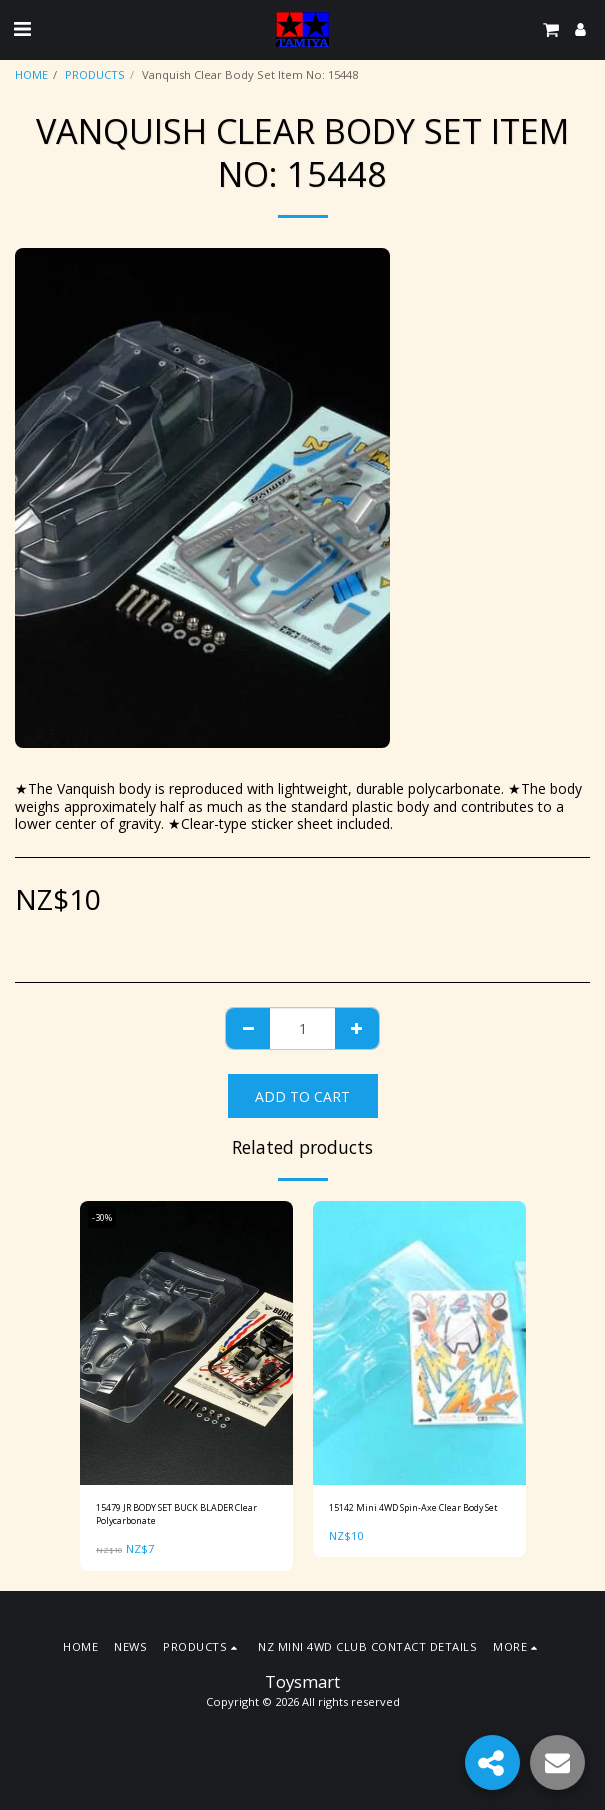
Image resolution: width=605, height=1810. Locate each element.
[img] (186, 1343)
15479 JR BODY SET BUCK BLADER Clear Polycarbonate (176, 1514)
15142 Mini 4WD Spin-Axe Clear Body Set (413, 1507)
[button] (22, 28)
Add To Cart (302, 1096)
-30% (102, 1217)
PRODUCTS (95, 74)
